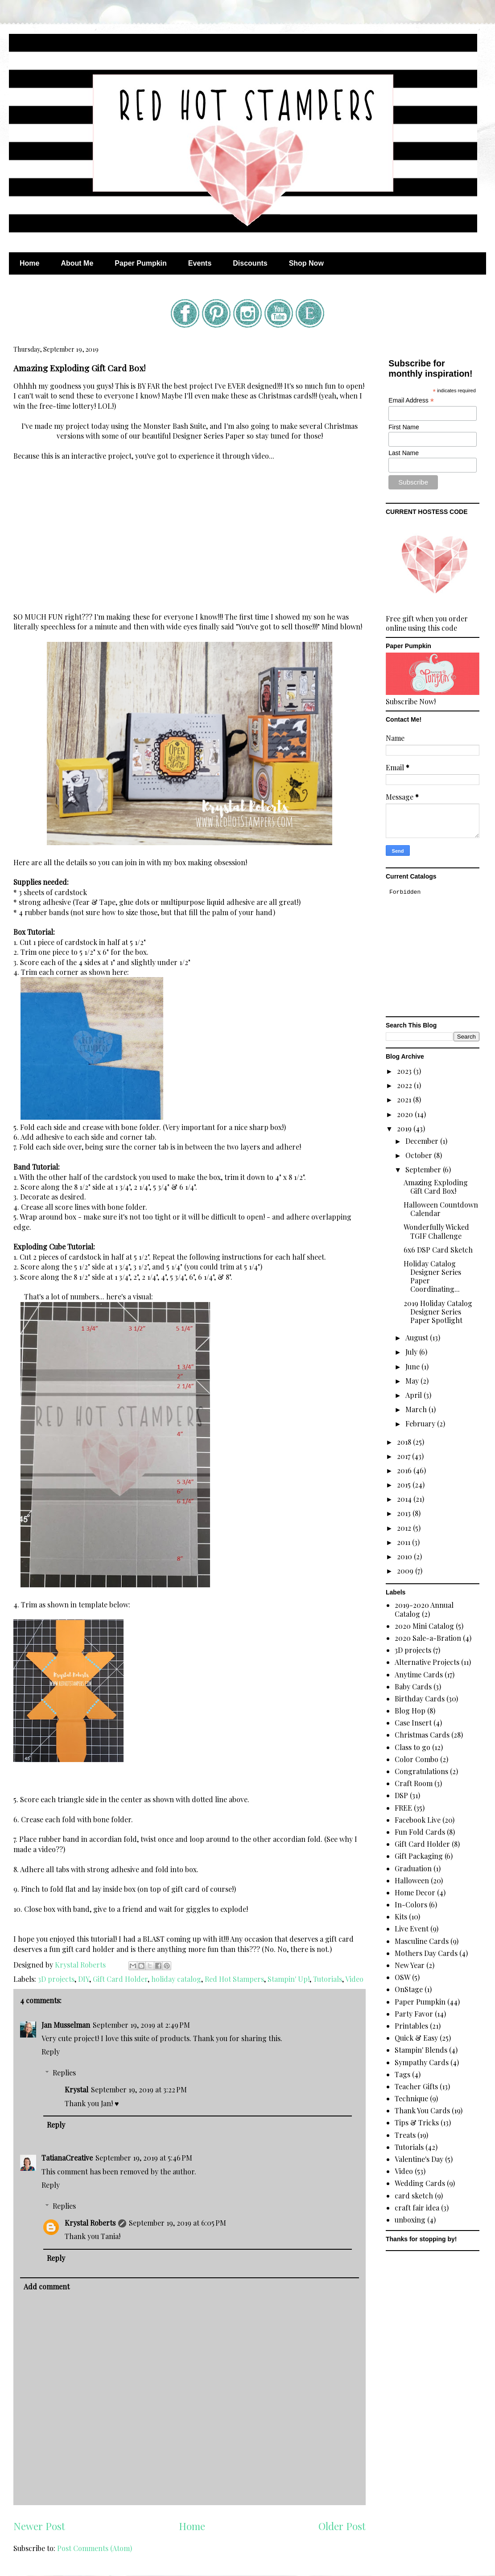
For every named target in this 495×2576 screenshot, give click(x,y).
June (413, 1366)
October (419, 1155)
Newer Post (39, 2526)
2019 (405, 1128)
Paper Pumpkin (140, 263)
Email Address (411, 400)
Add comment (47, 2286)
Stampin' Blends (421, 2049)
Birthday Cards (420, 1698)
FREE (403, 1807)
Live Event (412, 1928)
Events (199, 263)
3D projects (56, 1979)
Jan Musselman (65, 2025)
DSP (401, 1795)
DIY (83, 1979)
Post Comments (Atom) (94, 2548)
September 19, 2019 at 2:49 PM (141, 2025)
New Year (410, 1965)
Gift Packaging (419, 1856)
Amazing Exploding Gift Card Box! (436, 1187)
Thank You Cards (422, 2110)
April (414, 1395)
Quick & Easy (416, 2037)
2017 (404, 1456)
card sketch (414, 2195)
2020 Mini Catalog (424, 1626)
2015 (404, 1484)
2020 (406, 1114)
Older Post (342, 2526)
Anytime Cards (419, 1674)
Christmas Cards (422, 1734)
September (424, 1169)
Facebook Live (418, 1819)
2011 (404, 1542)
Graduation (413, 1868)
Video (354, 1979)
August (417, 1337)
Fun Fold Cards (420, 1831)
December (422, 1141)
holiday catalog (176, 1979)
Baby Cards (413, 1686)
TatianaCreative (67, 2157)
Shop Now (306, 263)
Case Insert (413, 1722)
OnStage (409, 1989)
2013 (404, 1513)
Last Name (403, 452)
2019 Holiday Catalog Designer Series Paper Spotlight (438, 1311)
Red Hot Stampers (234, 1979)
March (417, 1409)
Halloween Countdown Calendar (441, 1209)
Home (29, 263)
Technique (411, 2098)
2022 (405, 1085)
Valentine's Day (419, 2159)
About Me (77, 263)
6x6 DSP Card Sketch (438, 1249)
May (413, 1380)
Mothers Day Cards (426, 1953)
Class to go (412, 1747)
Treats (405, 2135)
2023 (405, 1071)
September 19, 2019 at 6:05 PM (177, 2222)
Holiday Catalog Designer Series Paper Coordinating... (432, 1276)
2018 (405, 1441)
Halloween (412, 1880)
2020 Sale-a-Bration (428, 1638)
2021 (405, 1099)
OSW (402, 1977)
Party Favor (414, 2013)
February (421, 1423)
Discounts (250, 263)
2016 (405, 1470)
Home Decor (415, 1892)
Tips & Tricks (417, 2122)
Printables (411, 2025)
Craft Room (414, 1783)
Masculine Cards (422, 1941)
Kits (401, 1916)
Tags (402, 2074)
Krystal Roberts (90, 2222)
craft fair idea (417, 2207)
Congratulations (421, 1771)
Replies (64, 2072)
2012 (405, 1527)
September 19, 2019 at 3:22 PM (139, 2089)
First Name (403, 427)
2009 (406, 1570)
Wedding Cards (420, 2183)
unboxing (410, 2219)
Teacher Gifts (416, 2086)
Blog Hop (410, 1710)
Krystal (76, 2089)
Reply (50, 2051)
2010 (405, 1556)
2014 (405, 1499)
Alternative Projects (427, 1662)
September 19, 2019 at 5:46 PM (143, 2157)
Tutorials (327, 1979)
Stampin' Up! (288, 1979)
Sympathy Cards (422, 2062)
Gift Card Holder (120, 1979)
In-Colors (411, 1904)
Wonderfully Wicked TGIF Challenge (436, 1231)
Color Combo (416, 1759)
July (412, 1351)
